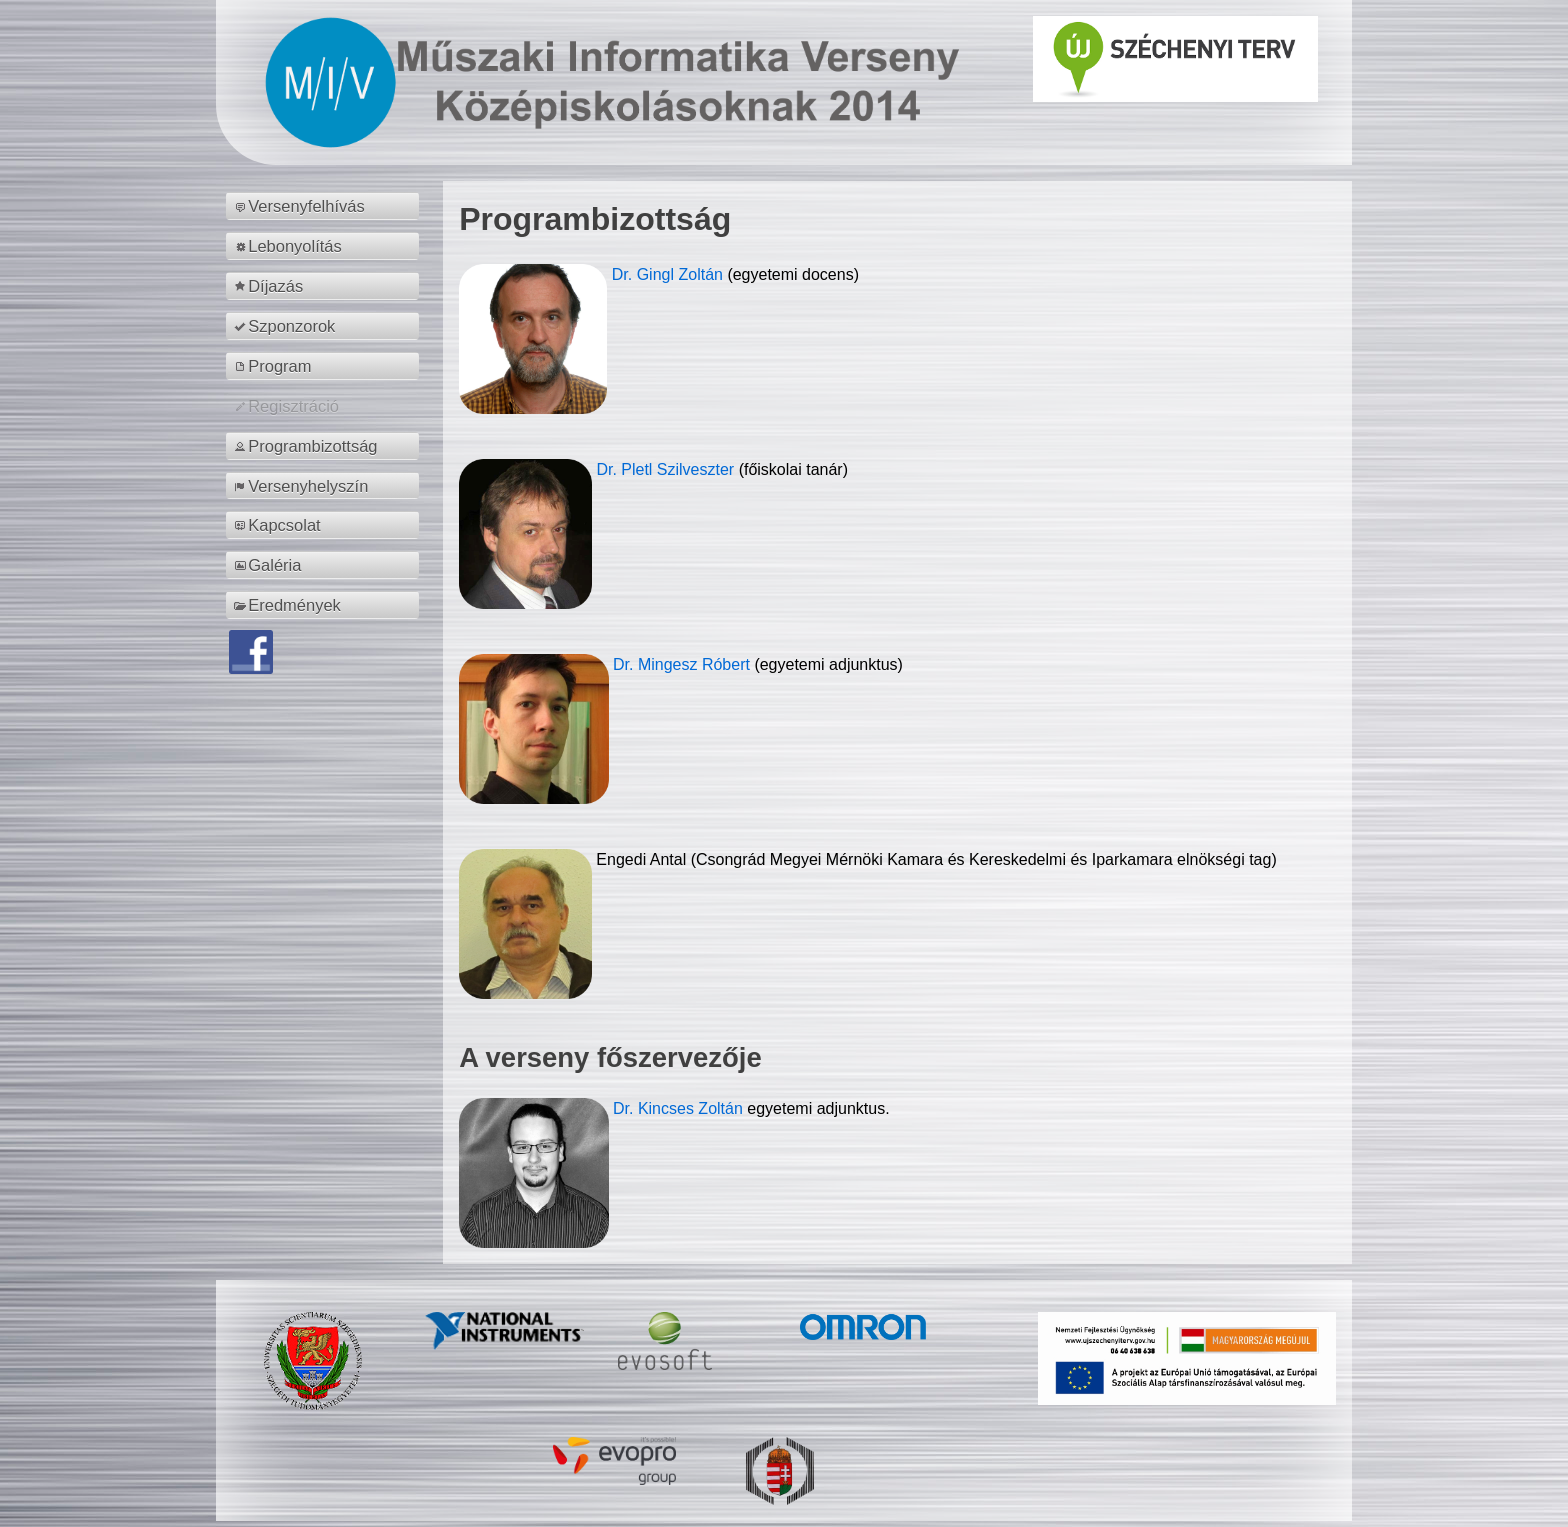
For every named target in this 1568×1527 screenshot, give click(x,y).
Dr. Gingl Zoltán (670, 274)
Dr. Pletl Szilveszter (667, 469)
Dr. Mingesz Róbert (683, 664)
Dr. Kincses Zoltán (678, 1108)
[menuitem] (325, 206)
